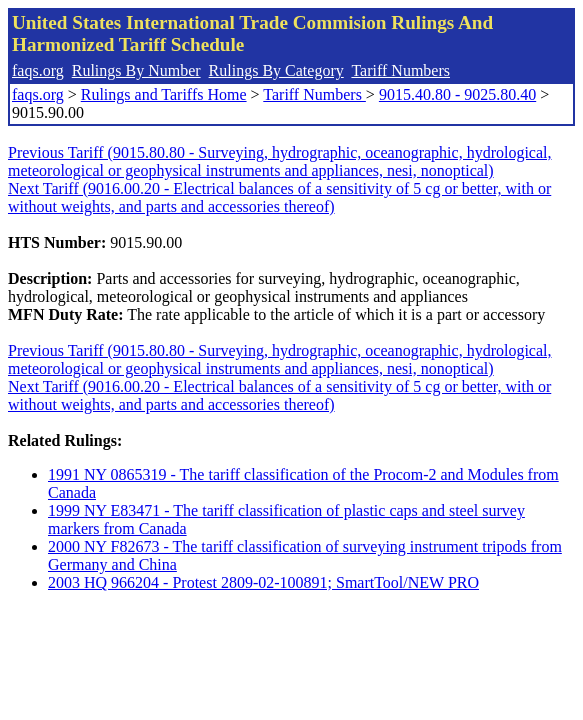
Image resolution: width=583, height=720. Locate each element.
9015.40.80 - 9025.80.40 (457, 94)
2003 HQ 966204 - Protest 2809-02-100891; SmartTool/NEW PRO (263, 582)
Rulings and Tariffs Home (164, 94)
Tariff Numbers (400, 70)
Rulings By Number (136, 70)
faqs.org (38, 70)
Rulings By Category (276, 70)
